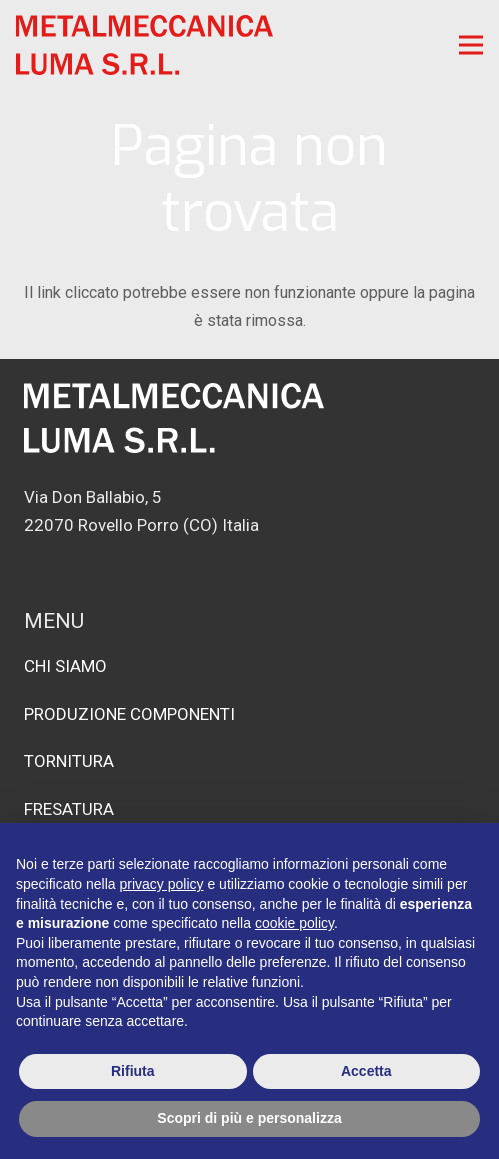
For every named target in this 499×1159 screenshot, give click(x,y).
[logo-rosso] (145, 45)
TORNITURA (69, 761)
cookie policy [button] (294, 923)
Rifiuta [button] (133, 1071)
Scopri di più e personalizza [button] (249, 1118)
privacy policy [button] (162, 884)
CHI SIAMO (65, 666)
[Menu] (471, 45)
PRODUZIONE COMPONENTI (129, 714)
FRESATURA (69, 809)
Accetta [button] (366, 1071)
